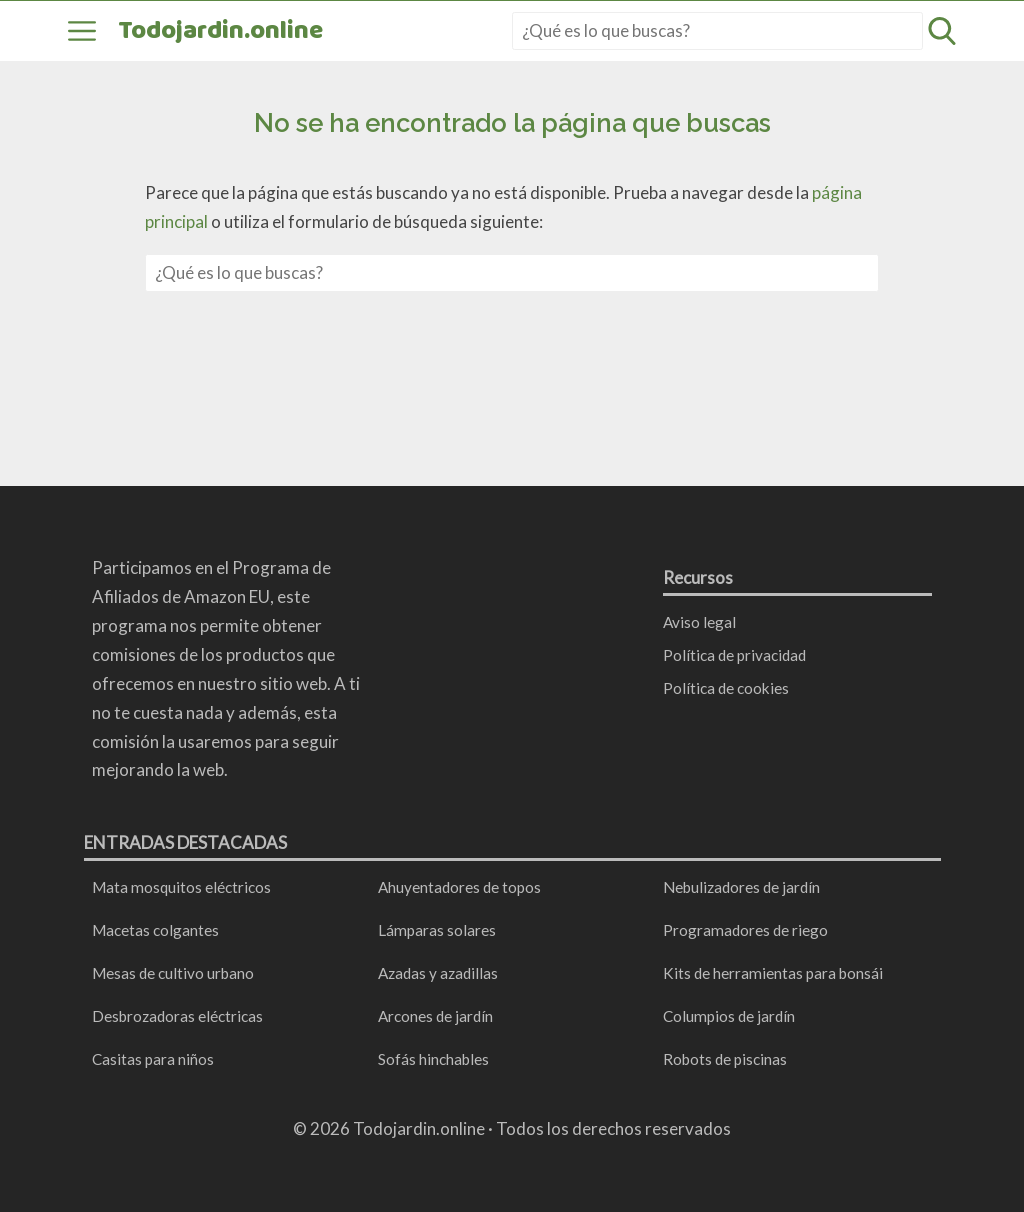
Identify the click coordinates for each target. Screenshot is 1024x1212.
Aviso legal (699, 622)
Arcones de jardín (435, 1016)
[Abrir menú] (82, 31)
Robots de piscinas (725, 1059)
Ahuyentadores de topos (459, 887)
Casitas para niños (153, 1059)
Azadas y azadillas (438, 973)
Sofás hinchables (433, 1059)
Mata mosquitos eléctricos (181, 887)
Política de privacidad (734, 655)
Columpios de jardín (729, 1016)
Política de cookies (726, 688)
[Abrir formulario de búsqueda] (942, 31)
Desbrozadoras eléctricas (177, 1016)
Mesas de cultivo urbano (173, 973)
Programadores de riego (745, 930)
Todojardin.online (220, 31)
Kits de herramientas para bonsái (773, 973)
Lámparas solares (437, 930)
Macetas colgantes (155, 930)
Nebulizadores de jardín (741, 887)
